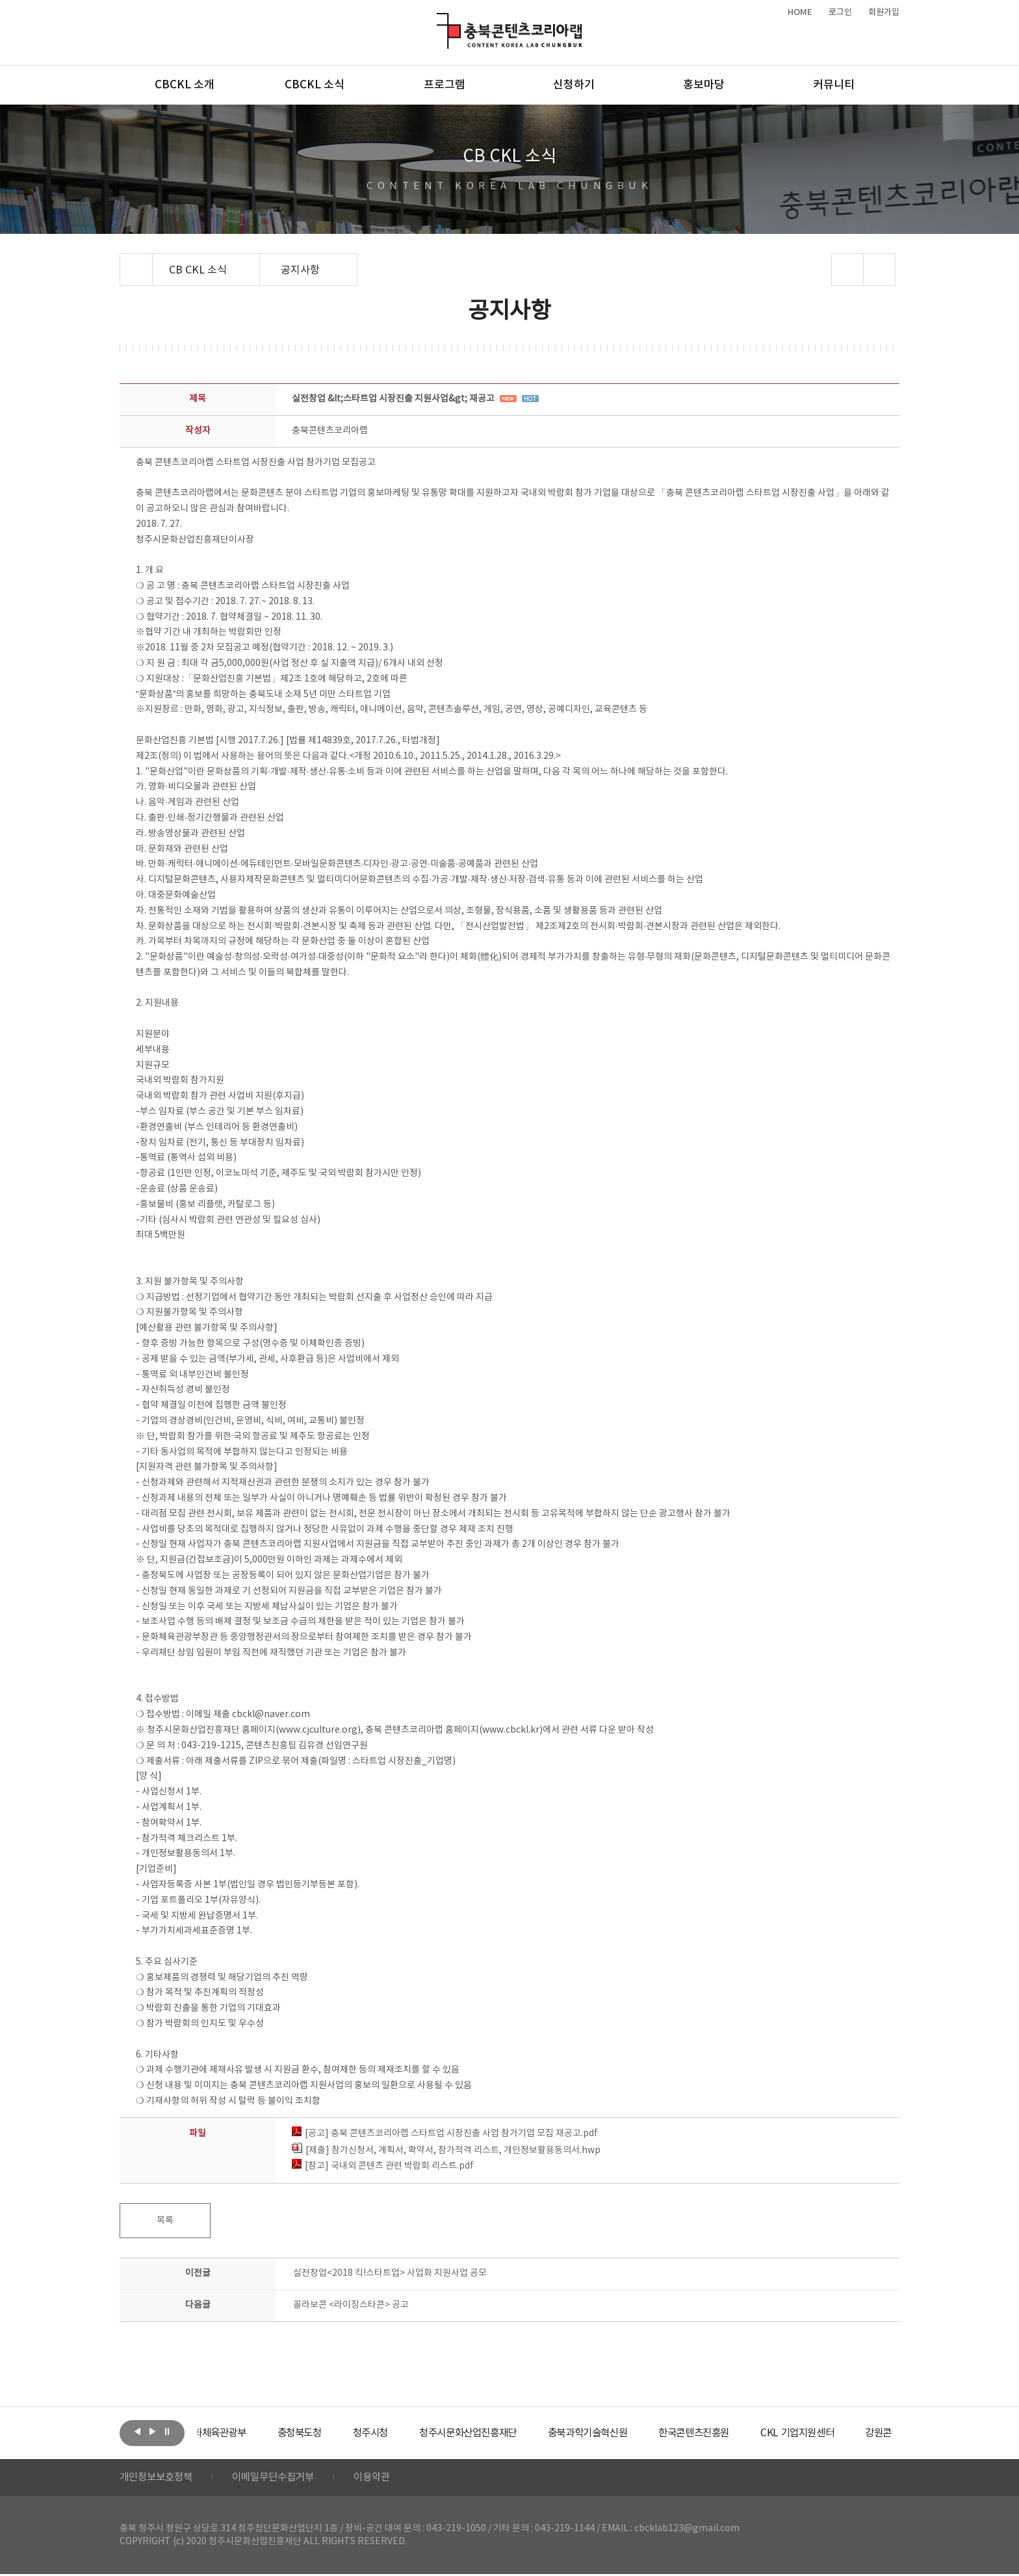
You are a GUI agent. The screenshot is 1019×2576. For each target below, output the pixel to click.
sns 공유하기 (847, 269)
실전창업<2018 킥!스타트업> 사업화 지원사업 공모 (390, 2273)
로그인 (840, 12)
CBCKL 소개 (184, 85)
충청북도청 (334, 2433)
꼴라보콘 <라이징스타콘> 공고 (351, 2305)
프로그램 (444, 85)
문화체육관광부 (246, 2433)
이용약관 (384, 2478)
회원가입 (883, 12)
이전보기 (137, 2431)
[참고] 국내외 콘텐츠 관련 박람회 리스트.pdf (383, 2166)
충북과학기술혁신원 (636, 2433)
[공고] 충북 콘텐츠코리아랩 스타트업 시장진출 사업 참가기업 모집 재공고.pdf (445, 2133)
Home (123, 261)
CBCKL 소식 (314, 85)
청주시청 (408, 2433)
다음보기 (152, 2431)
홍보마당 (704, 85)
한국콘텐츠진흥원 (749, 2433)
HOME (800, 12)
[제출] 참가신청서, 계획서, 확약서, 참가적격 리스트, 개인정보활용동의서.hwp (446, 2150)
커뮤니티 (834, 85)
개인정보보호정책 (159, 2478)
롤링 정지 (167, 2431)
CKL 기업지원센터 (857, 2433)
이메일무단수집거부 (281, 2478)
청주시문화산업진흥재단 (511, 2433)
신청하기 (574, 85)
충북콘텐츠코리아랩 (440, 20)
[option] (246, 2433)
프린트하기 (879, 269)
